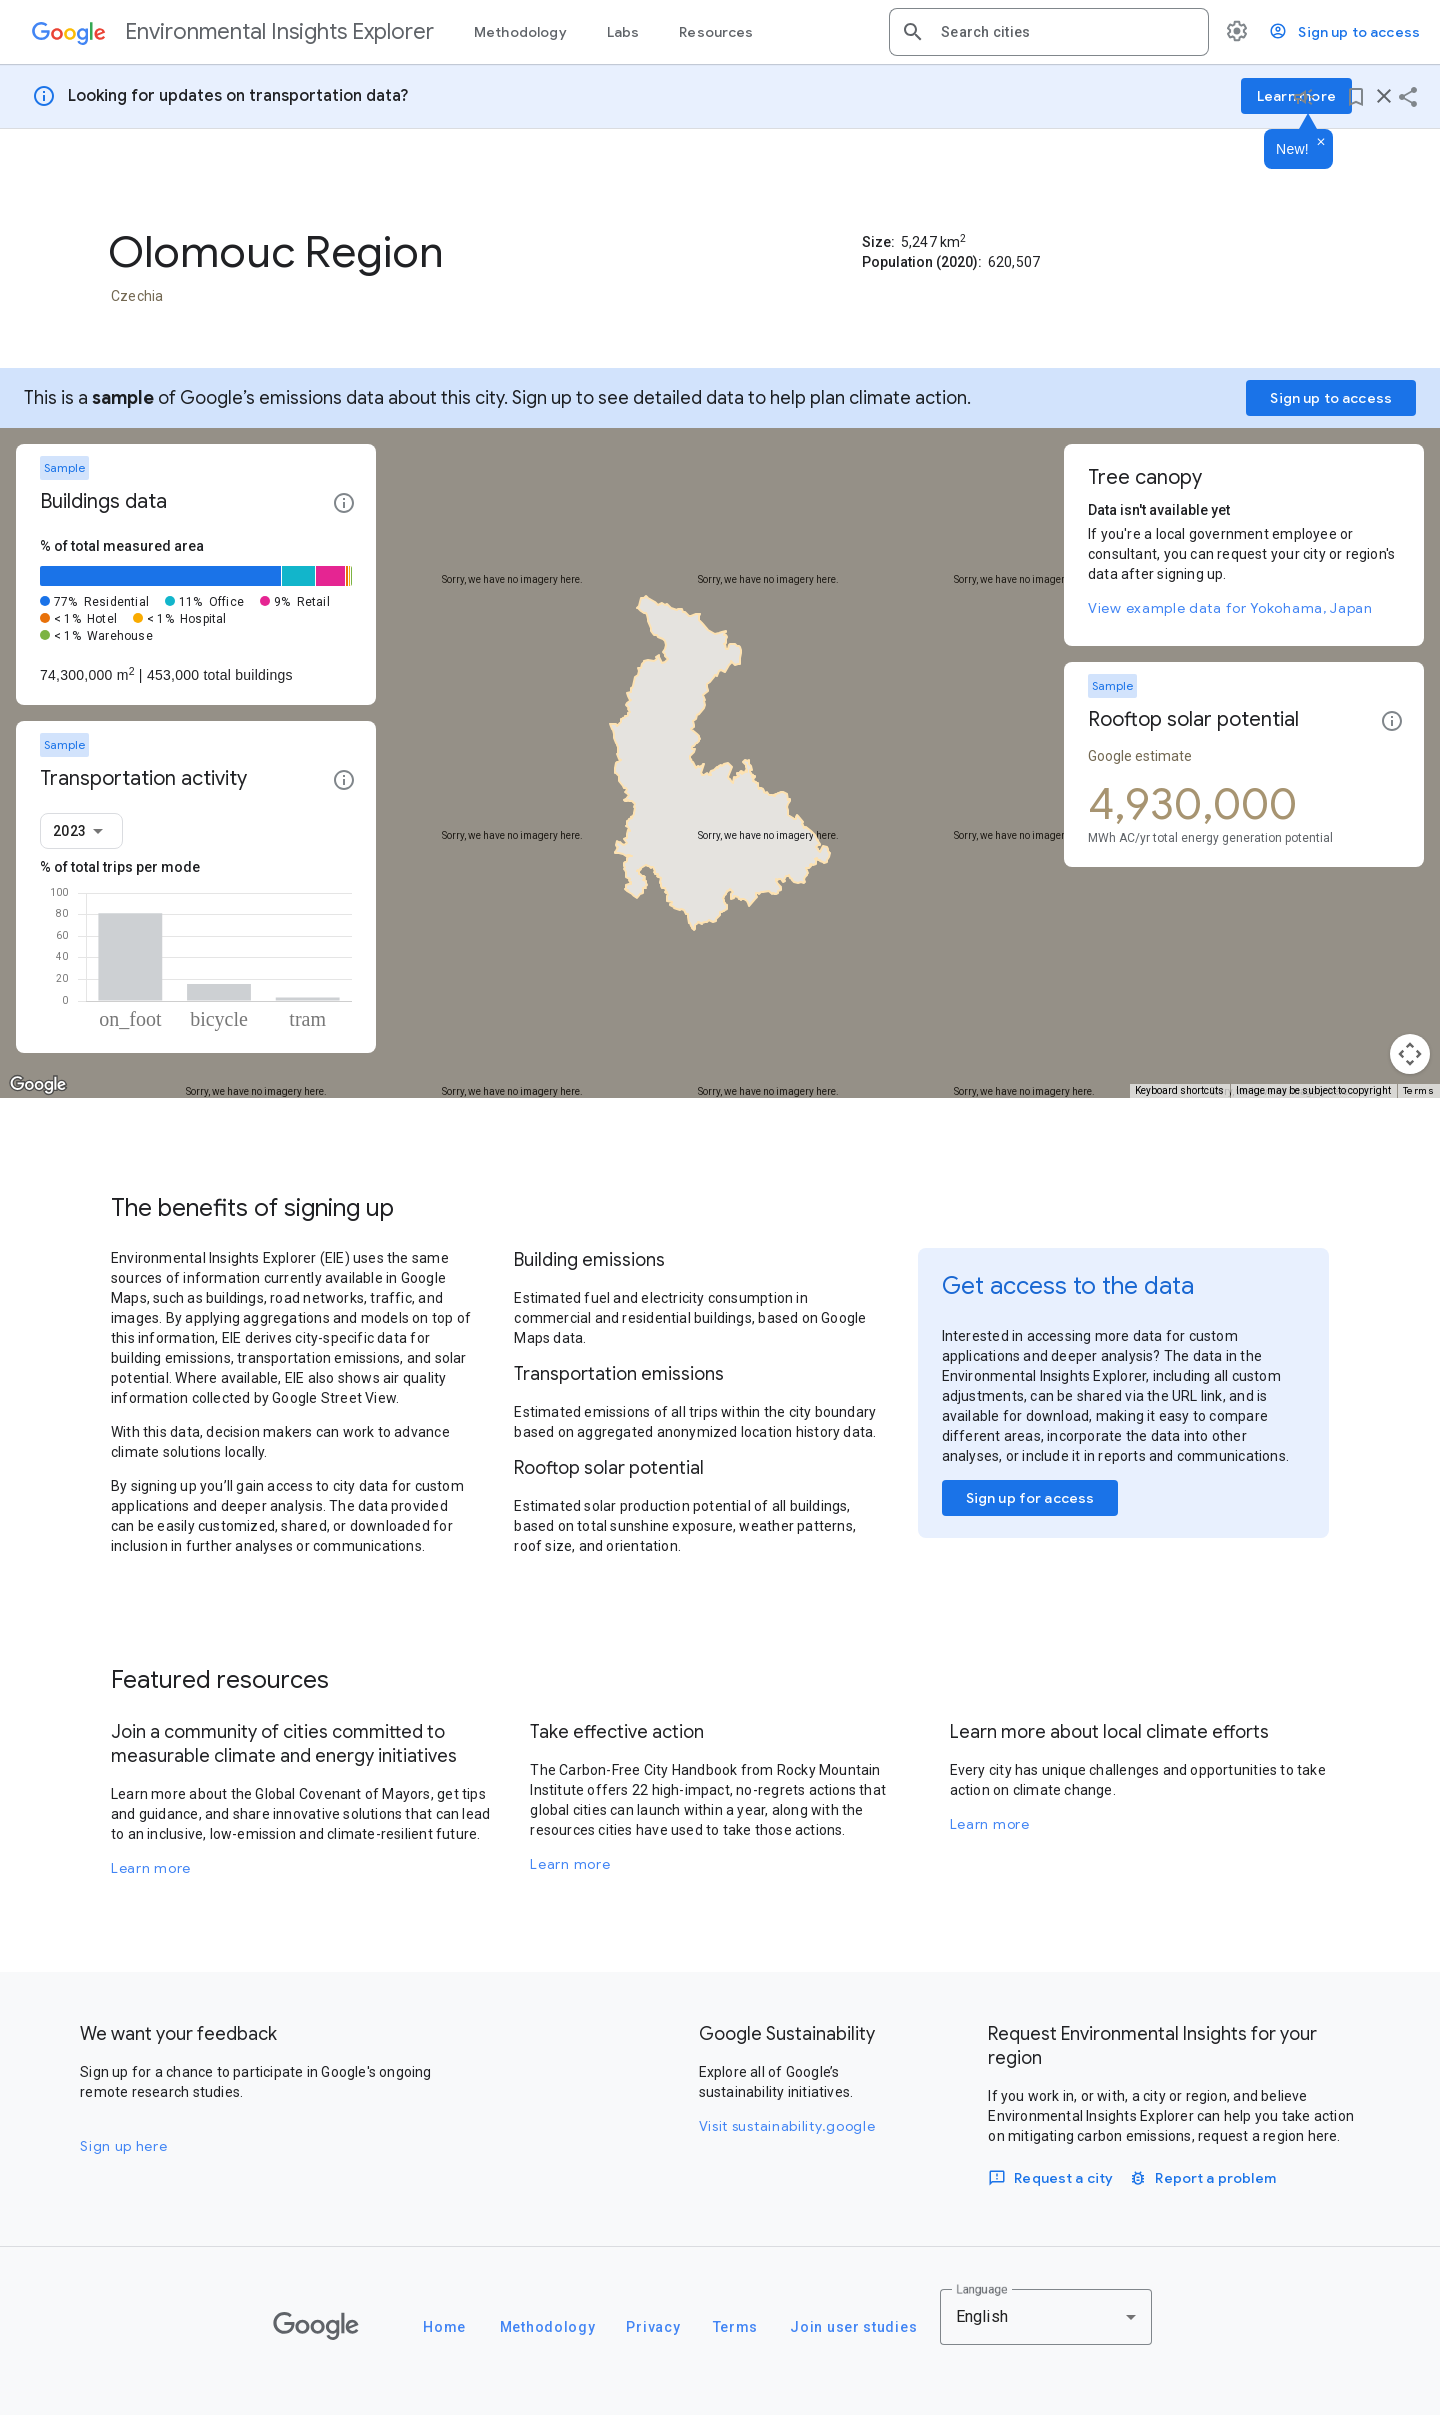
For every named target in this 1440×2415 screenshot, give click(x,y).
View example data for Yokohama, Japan (1230, 608)
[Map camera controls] (1410, 1054)
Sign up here (123, 2146)
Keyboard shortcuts (1179, 1090)
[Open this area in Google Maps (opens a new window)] (38, 1085)
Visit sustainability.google (787, 2126)
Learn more (151, 1868)
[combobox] (1067, 32)
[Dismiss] (1321, 143)
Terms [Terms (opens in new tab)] (1419, 1090)
